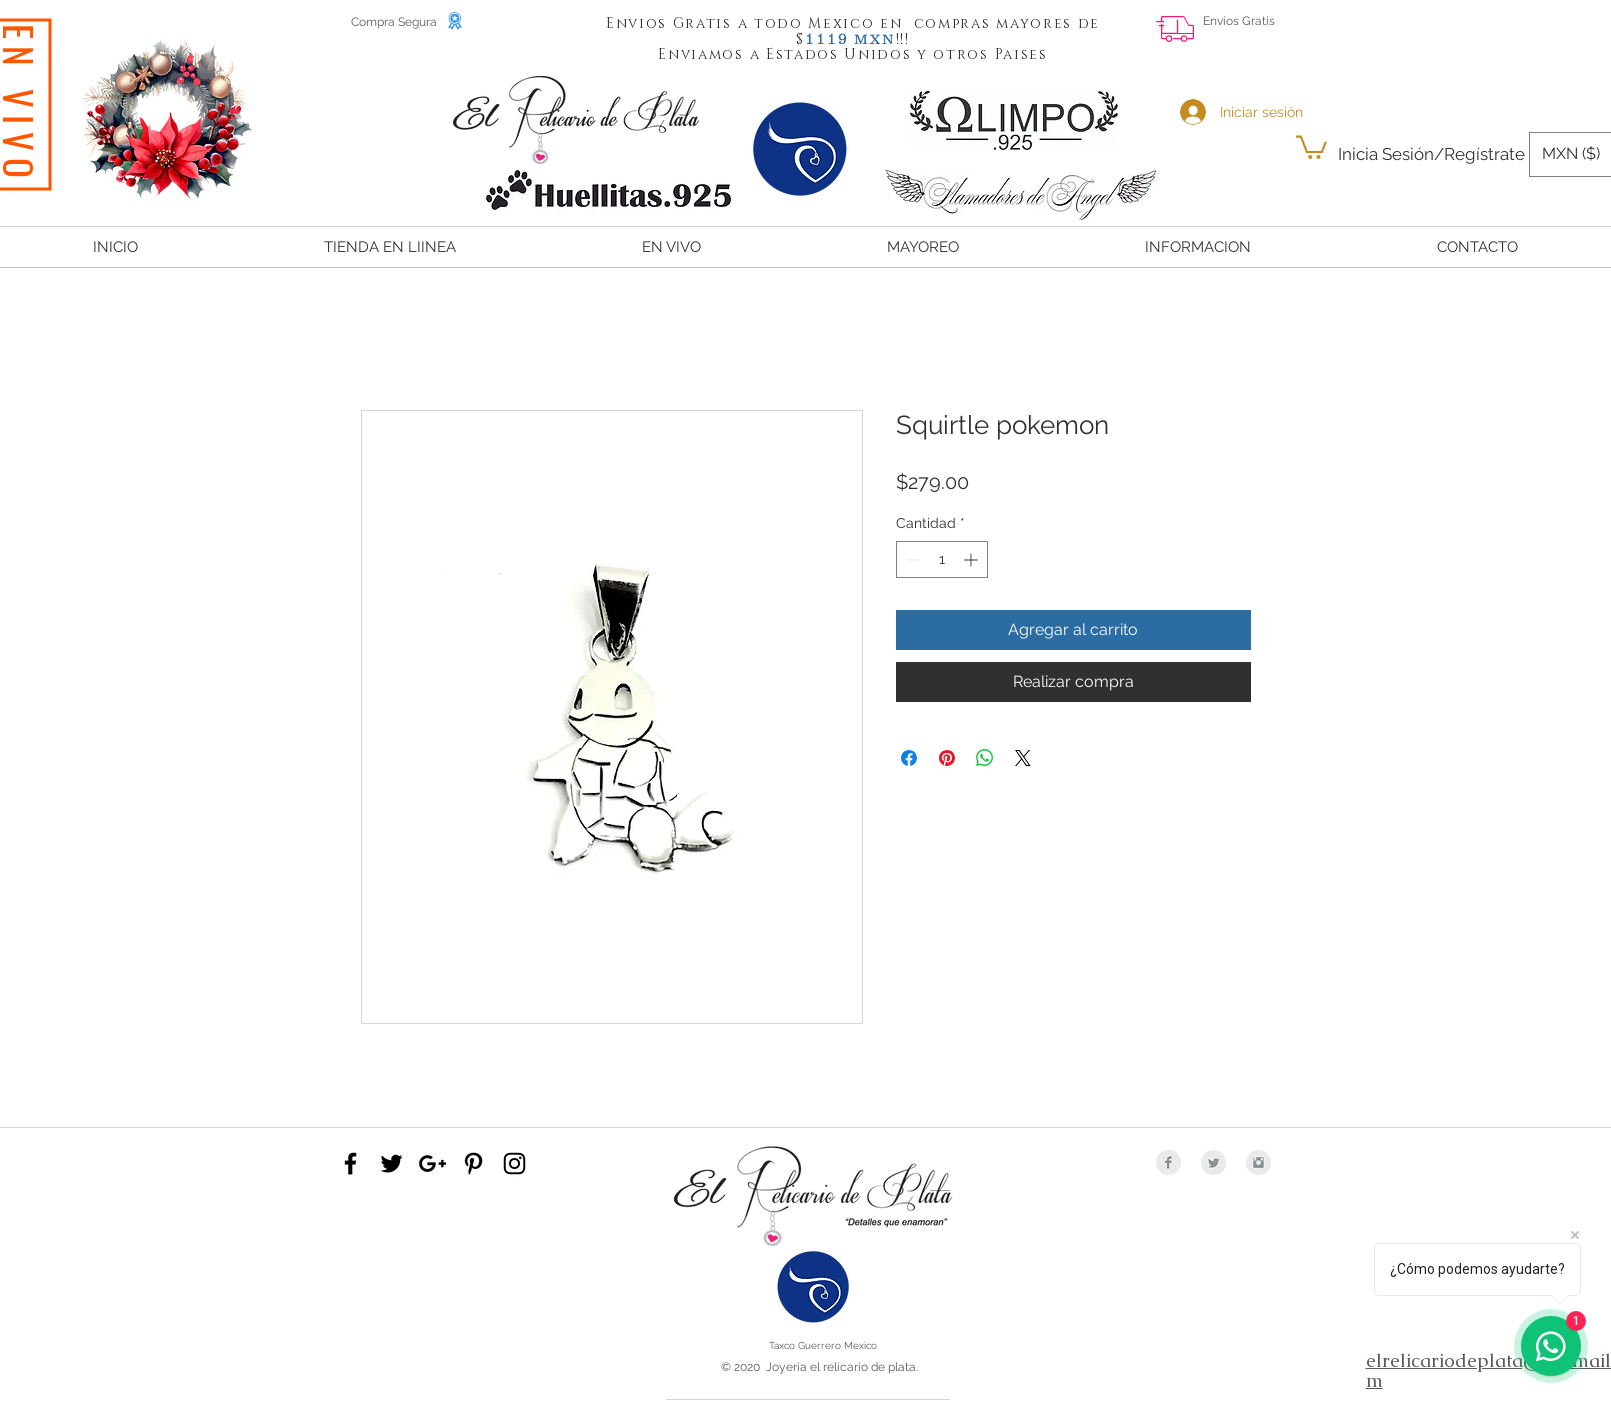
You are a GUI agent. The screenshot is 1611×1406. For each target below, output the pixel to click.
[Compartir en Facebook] (909, 758)
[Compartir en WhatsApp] (985, 758)
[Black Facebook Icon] (350, 1163)
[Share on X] (1023, 758)
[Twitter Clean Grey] (1213, 1162)
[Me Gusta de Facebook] (1473, 36)
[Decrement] (911, 559)
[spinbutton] (942, 559)
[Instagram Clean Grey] (1258, 1162)
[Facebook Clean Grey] (1168, 1162)
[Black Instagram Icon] (514, 1163)
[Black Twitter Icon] (391, 1163)
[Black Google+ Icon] (432, 1163)
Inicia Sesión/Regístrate (1431, 154)
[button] (827, 38)
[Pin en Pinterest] (947, 758)
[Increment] (972, 559)
